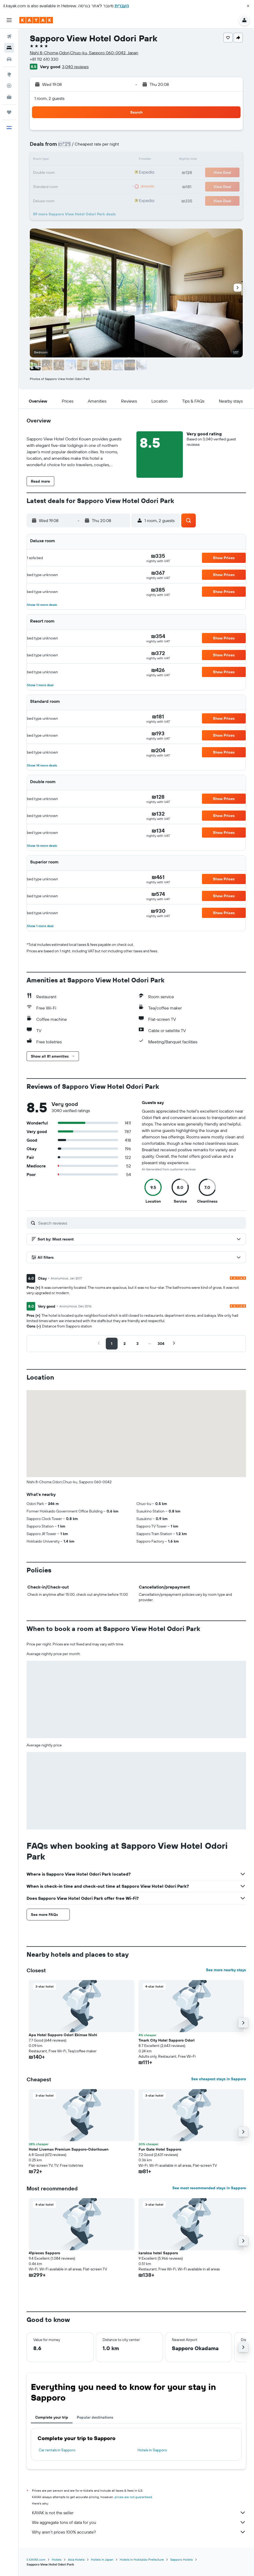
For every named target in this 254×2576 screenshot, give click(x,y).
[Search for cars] (9, 59)
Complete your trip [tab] (51, 2417)
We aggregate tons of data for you (139, 2522)
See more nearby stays (226, 1969)
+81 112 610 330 (44, 59)
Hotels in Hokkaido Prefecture (142, 2559)
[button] (248, 6)
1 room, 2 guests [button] (49, 98)
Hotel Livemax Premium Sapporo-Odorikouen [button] (68, 2149)
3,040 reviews (75, 66)
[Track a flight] (9, 85)
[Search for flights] (9, 36)
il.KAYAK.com (36, 2559)
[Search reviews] (141, 1223)
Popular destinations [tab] (95, 2417)
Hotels (56, 2559)
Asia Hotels (76, 2559)
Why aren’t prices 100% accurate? (139, 2532)
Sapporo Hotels (181, 2559)
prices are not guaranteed (133, 2497)
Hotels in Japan (102, 2559)
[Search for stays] (9, 47)
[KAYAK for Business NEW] (9, 97)
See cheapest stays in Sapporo (218, 2078)
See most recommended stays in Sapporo (209, 2188)
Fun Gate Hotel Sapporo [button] (160, 2149)
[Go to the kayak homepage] (36, 20)
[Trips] (9, 112)
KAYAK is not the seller (139, 2512)
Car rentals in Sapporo (57, 2450)
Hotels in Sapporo (152, 2450)
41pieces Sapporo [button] (44, 2253)
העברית (122, 5)
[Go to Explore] (9, 74)
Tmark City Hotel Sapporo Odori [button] (167, 2040)
